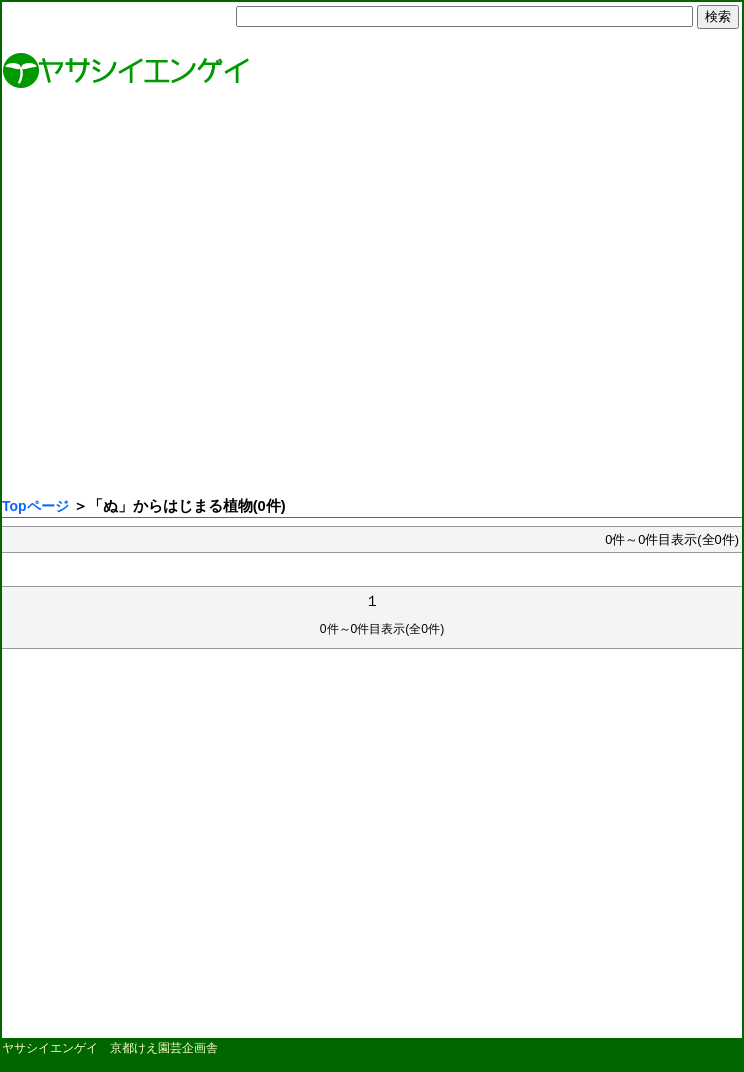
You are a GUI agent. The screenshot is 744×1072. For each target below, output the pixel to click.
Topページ (35, 506)
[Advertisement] (187, 297)
